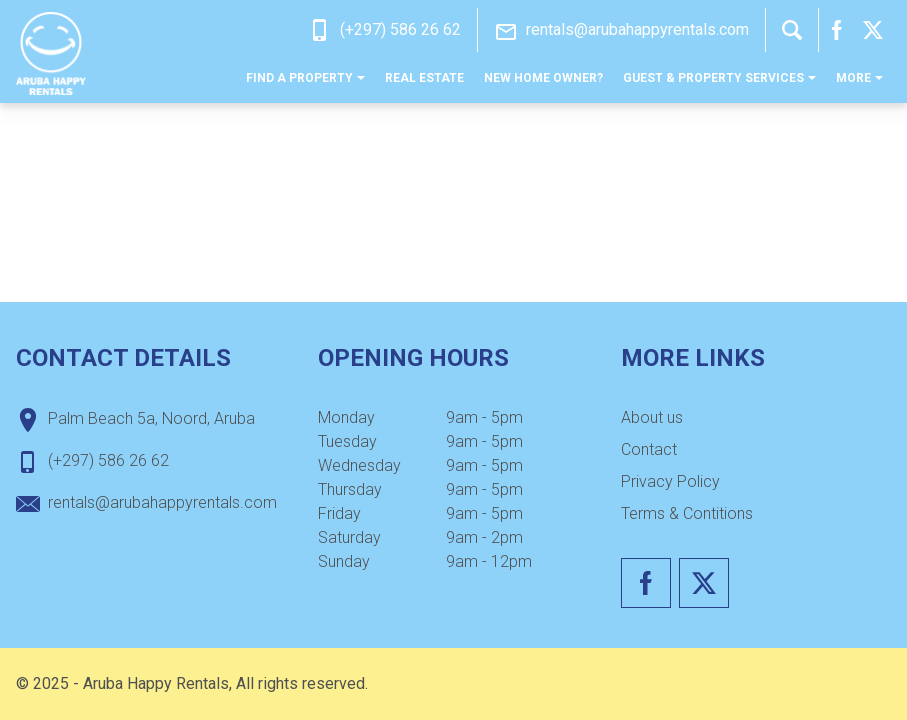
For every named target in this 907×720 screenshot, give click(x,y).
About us (652, 417)
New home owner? (543, 78)
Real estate (424, 78)
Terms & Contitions (687, 513)
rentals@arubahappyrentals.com (637, 29)
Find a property (305, 78)
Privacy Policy (670, 481)
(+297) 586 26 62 (400, 29)
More (859, 78)
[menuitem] (305, 78)
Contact (649, 449)
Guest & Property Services (719, 78)
